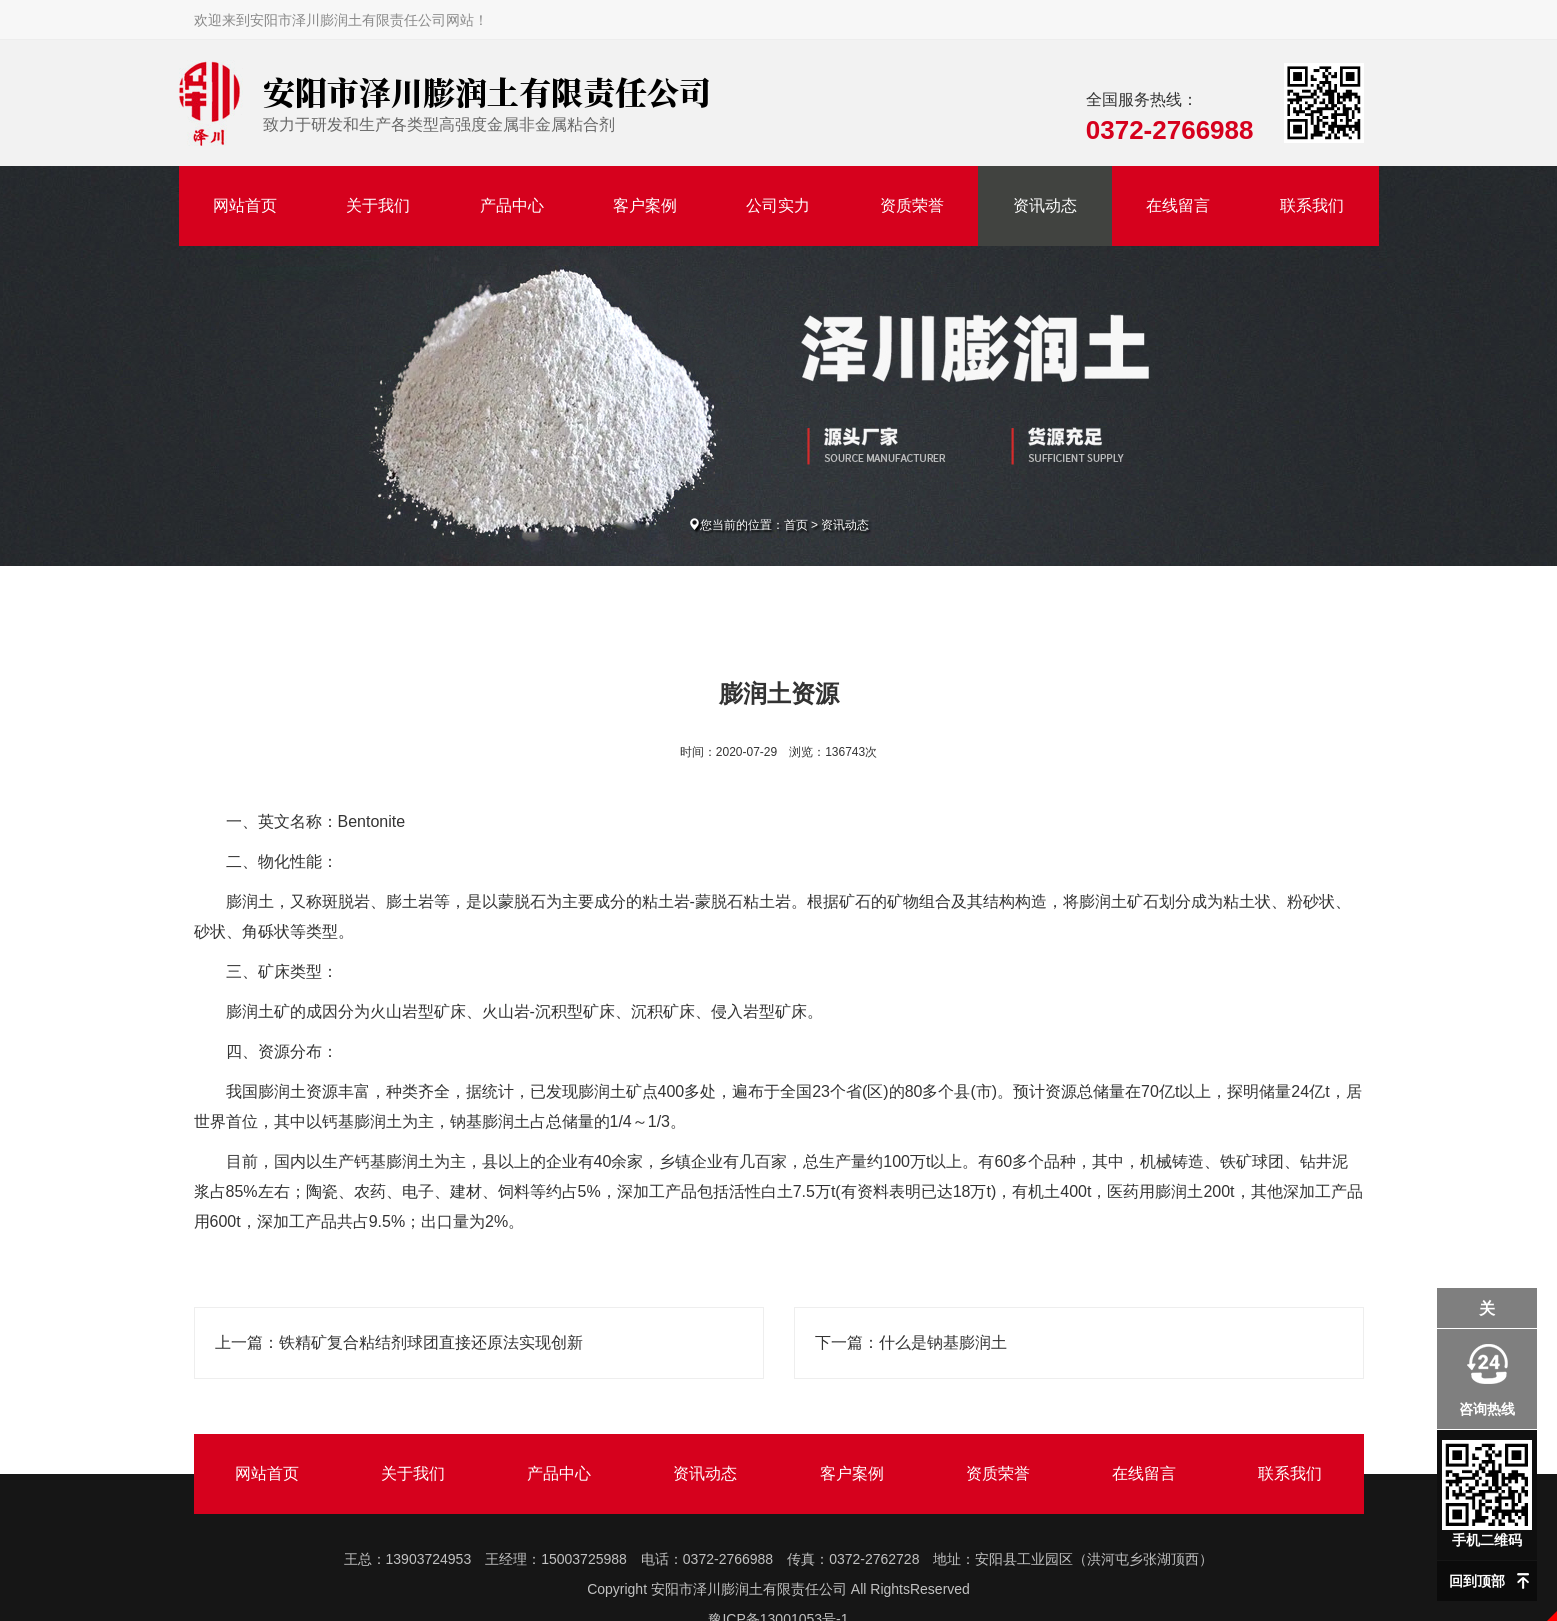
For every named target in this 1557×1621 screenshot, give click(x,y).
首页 (796, 525)
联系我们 (1312, 205)
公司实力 (778, 205)
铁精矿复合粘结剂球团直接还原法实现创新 (431, 1342)
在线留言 (1178, 205)
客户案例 (645, 205)
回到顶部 (1477, 1581)
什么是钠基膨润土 (943, 1342)
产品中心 (512, 205)
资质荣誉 (912, 205)
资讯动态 (1045, 205)
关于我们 (378, 205)
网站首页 (245, 205)
